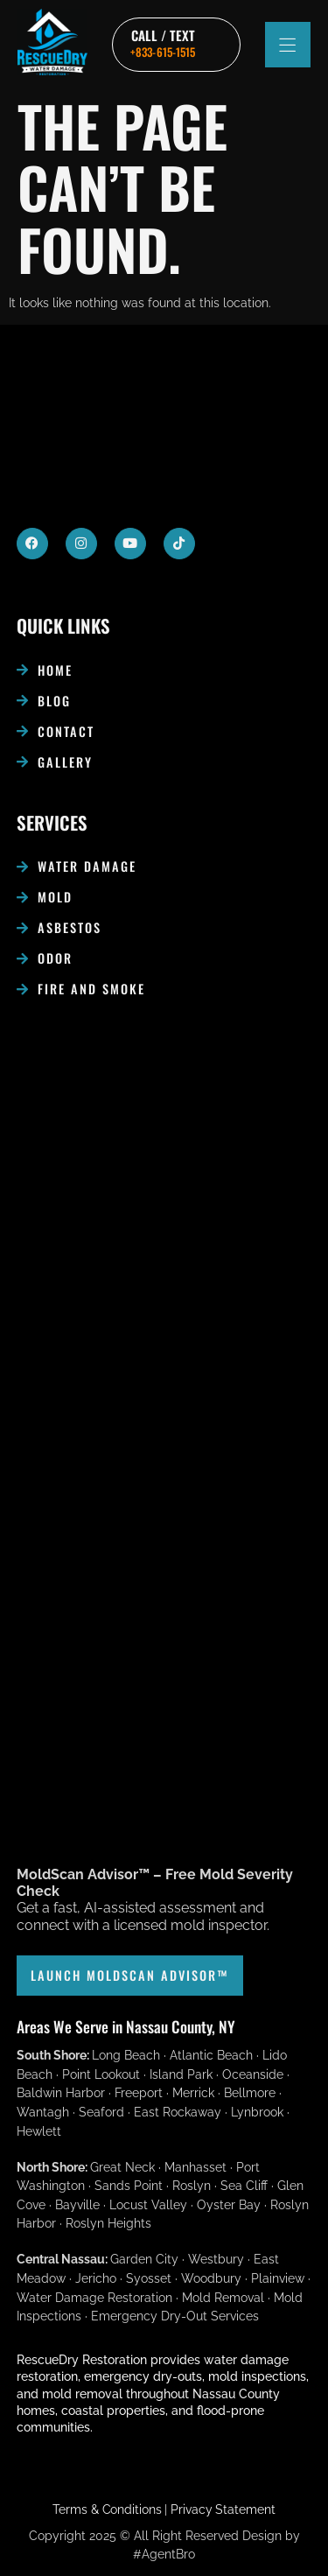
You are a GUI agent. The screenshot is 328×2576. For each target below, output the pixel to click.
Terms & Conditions (106, 2509)
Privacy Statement (223, 2509)
